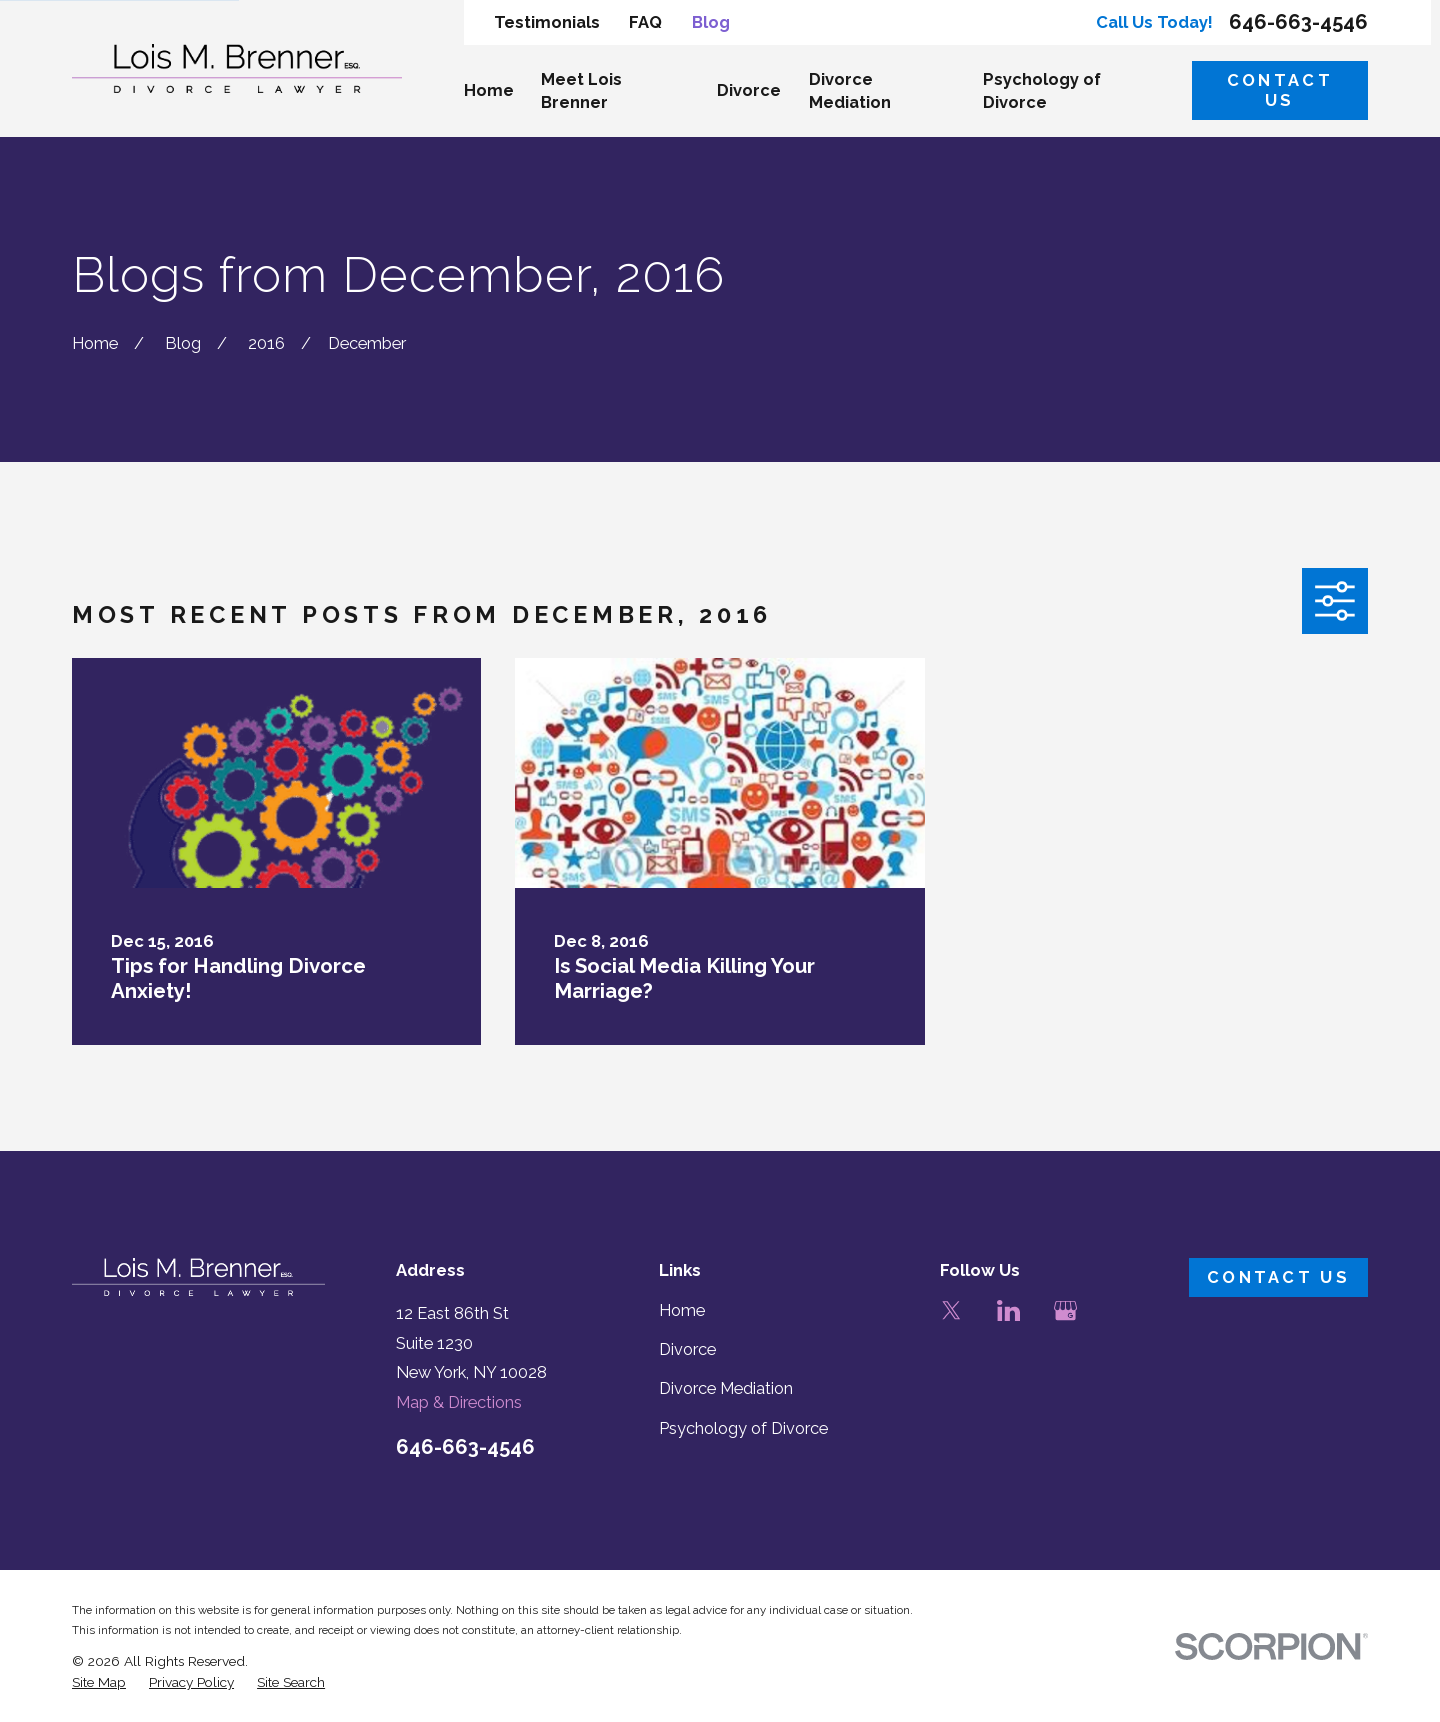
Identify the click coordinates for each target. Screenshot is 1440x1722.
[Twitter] (951, 1310)
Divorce (687, 1349)
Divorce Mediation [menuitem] (850, 91)
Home (682, 1310)
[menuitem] (99, 1682)
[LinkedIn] (1008, 1310)
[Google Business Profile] (1065, 1310)
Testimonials (547, 22)
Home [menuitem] (489, 90)
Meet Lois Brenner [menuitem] (581, 91)
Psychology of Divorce (743, 1428)
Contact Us (1280, 90)
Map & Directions (459, 1402)
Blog (711, 22)
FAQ (645, 22)
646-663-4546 (1298, 22)
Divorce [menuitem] (749, 90)
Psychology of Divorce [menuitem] (1042, 91)
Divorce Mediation (726, 1388)
